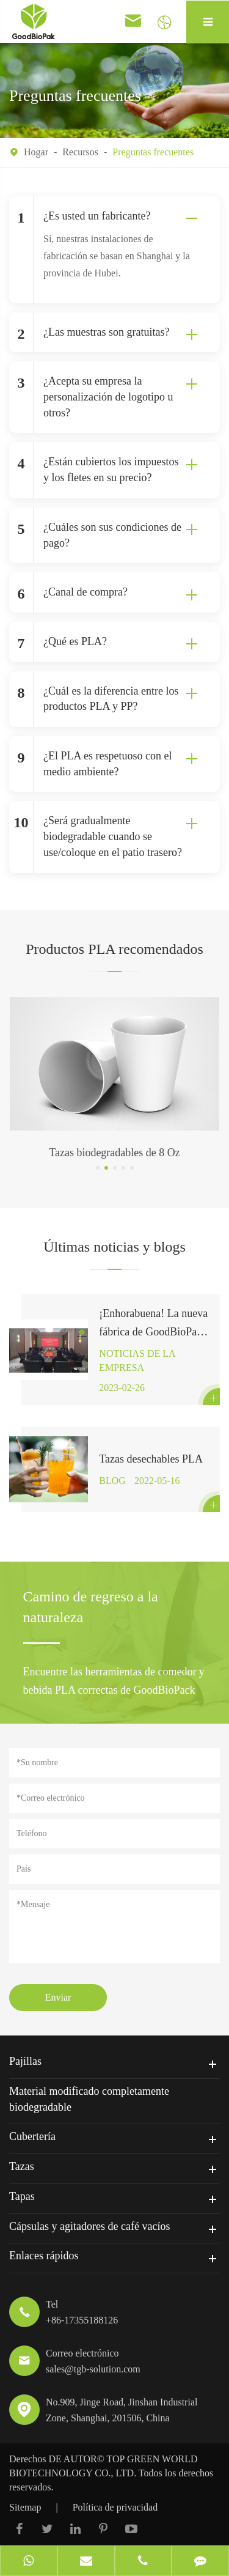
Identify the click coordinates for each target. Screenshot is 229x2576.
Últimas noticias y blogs (114, 1247)
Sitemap (25, 2507)
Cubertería (32, 2136)
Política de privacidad (115, 2507)
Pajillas (25, 2061)
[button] (98, 1168)
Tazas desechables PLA (151, 1459)
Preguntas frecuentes (153, 152)
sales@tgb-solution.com (93, 2369)
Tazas (21, 2166)
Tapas (22, 2196)
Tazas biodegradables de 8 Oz (114, 1152)
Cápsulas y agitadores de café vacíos (89, 2226)
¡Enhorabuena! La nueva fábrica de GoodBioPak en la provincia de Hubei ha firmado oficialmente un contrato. (153, 1324)
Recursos (80, 152)
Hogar (36, 152)
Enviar (58, 1997)
